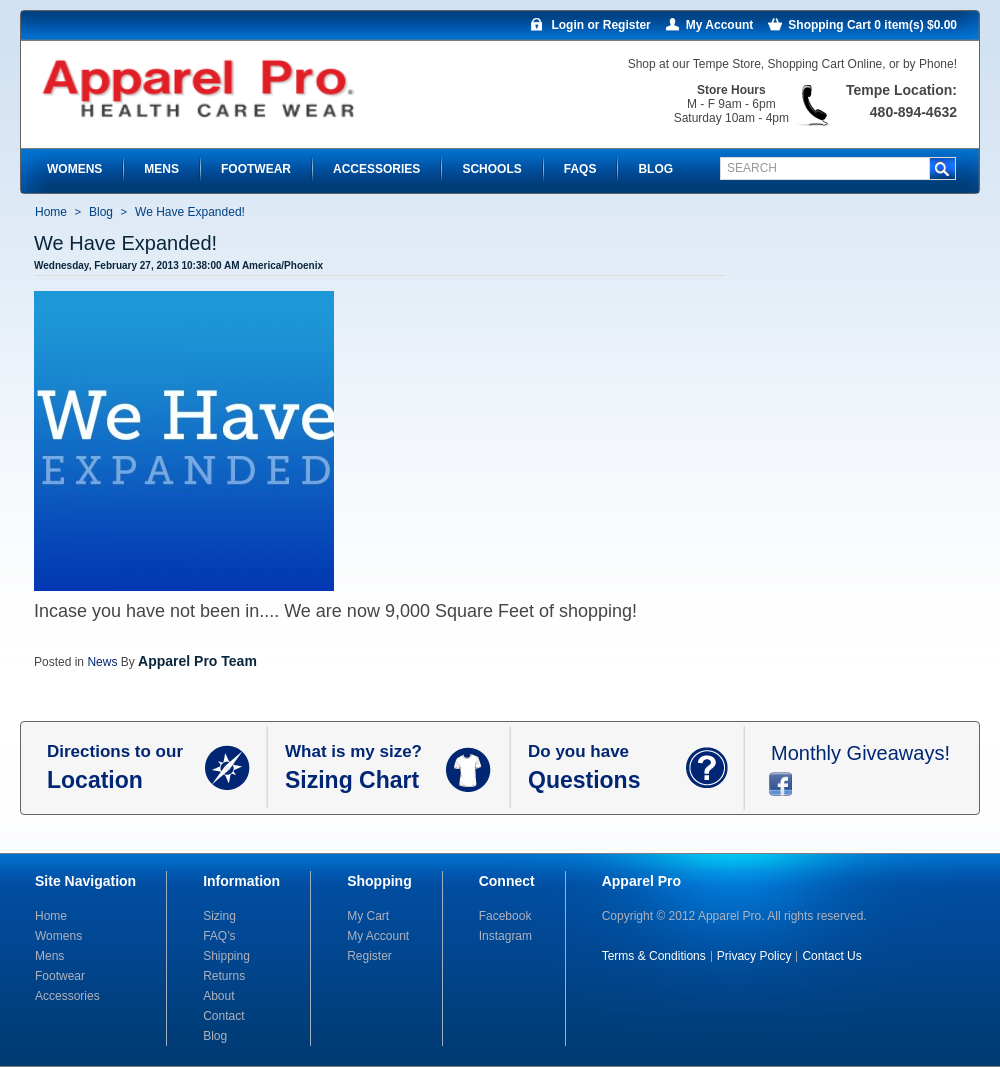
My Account (720, 25)
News (102, 662)
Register (369, 956)
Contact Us (831, 956)
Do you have (607, 768)
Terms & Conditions (654, 956)
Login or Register (600, 25)
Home (51, 212)
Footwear (60, 976)
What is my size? (365, 768)
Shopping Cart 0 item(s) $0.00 (872, 25)
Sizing (219, 916)
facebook (780, 784)
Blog (101, 212)
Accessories (67, 996)
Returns (224, 976)
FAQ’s (219, 936)
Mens (49, 956)
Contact (223, 1016)
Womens (58, 936)
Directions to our (126, 768)
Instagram (505, 936)
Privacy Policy (754, 956)
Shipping (226, 956)
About (218, 996)
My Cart (368, 916)
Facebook (505, 916)
